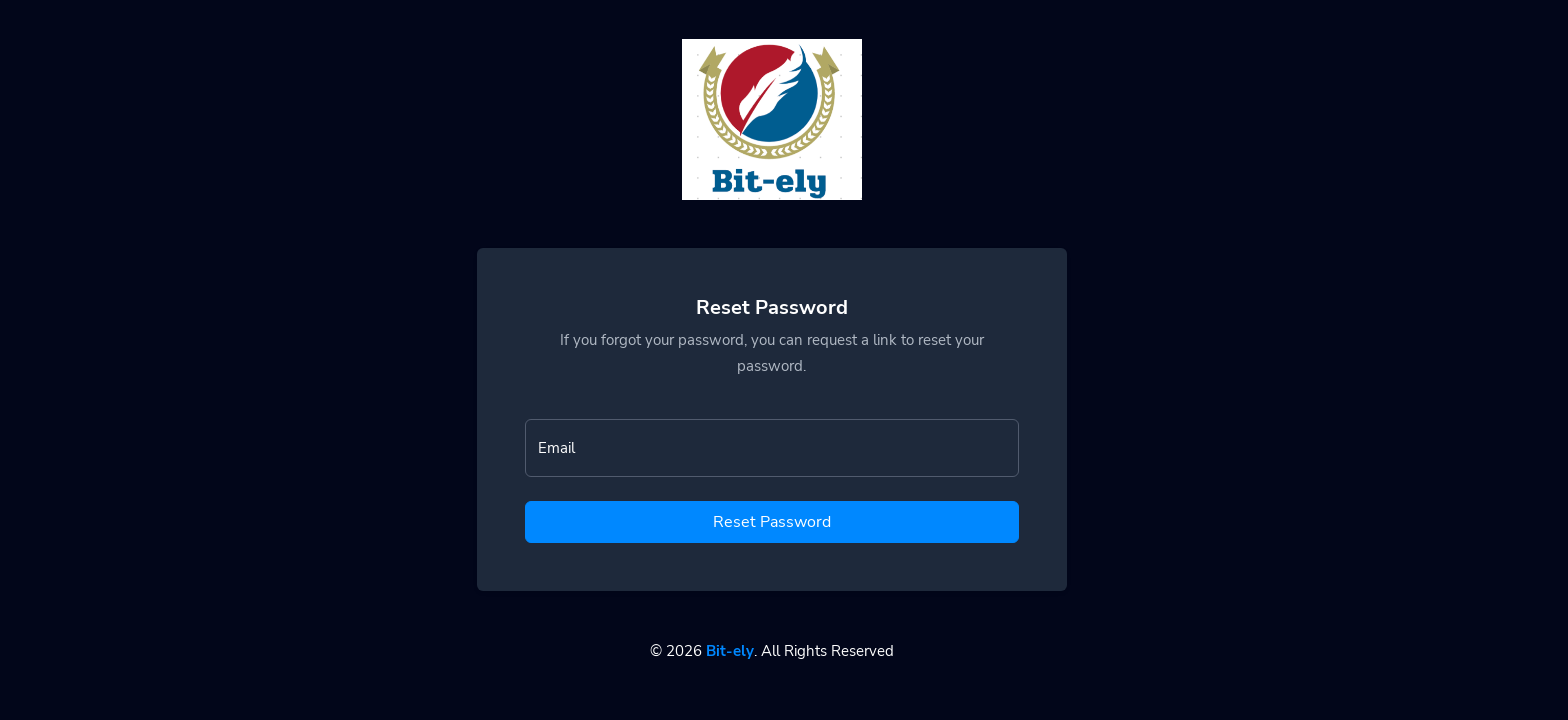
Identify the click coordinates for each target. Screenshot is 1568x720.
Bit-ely (730, 651)
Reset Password (772, 522)
